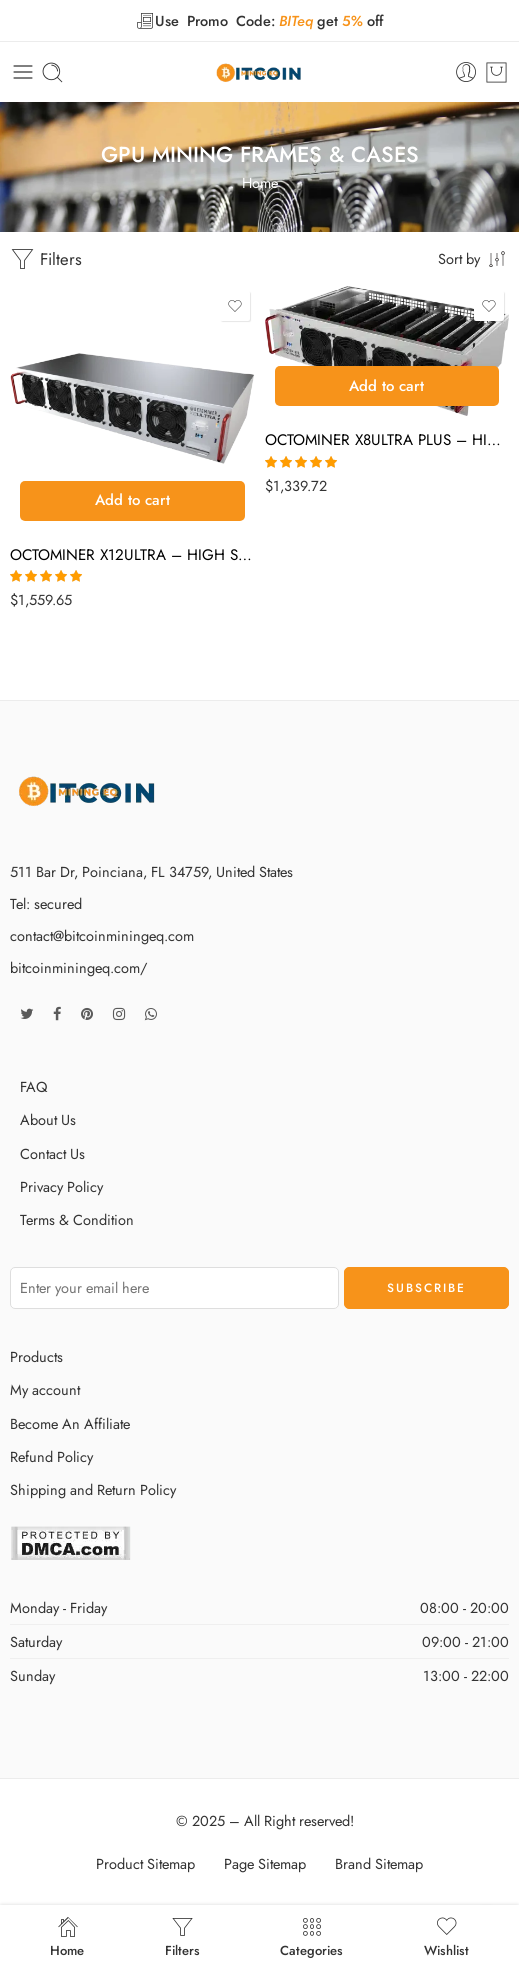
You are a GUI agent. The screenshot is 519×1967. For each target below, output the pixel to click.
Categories (311, 1936)
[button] (132, 501)
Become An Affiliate (70, 1423)
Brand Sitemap (379, 1863)
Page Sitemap (265, 1863)
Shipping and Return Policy (93, 1489)
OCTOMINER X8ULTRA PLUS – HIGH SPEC (387, 440)
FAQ (33, 1086)
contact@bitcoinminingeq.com (102, 935)
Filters (46, 259)
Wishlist (446, 1936)
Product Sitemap (145, 1863)
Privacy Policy (61, 1186)
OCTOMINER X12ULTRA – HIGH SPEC (132, 555)
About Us (48, 1119)
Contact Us (52, 1153)
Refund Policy (51, 1456)
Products (36, 1356)
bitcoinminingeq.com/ (78, 967)
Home (260, 182)
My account (45, 1389)
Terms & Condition (77, 1219)
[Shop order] (473, 258)
